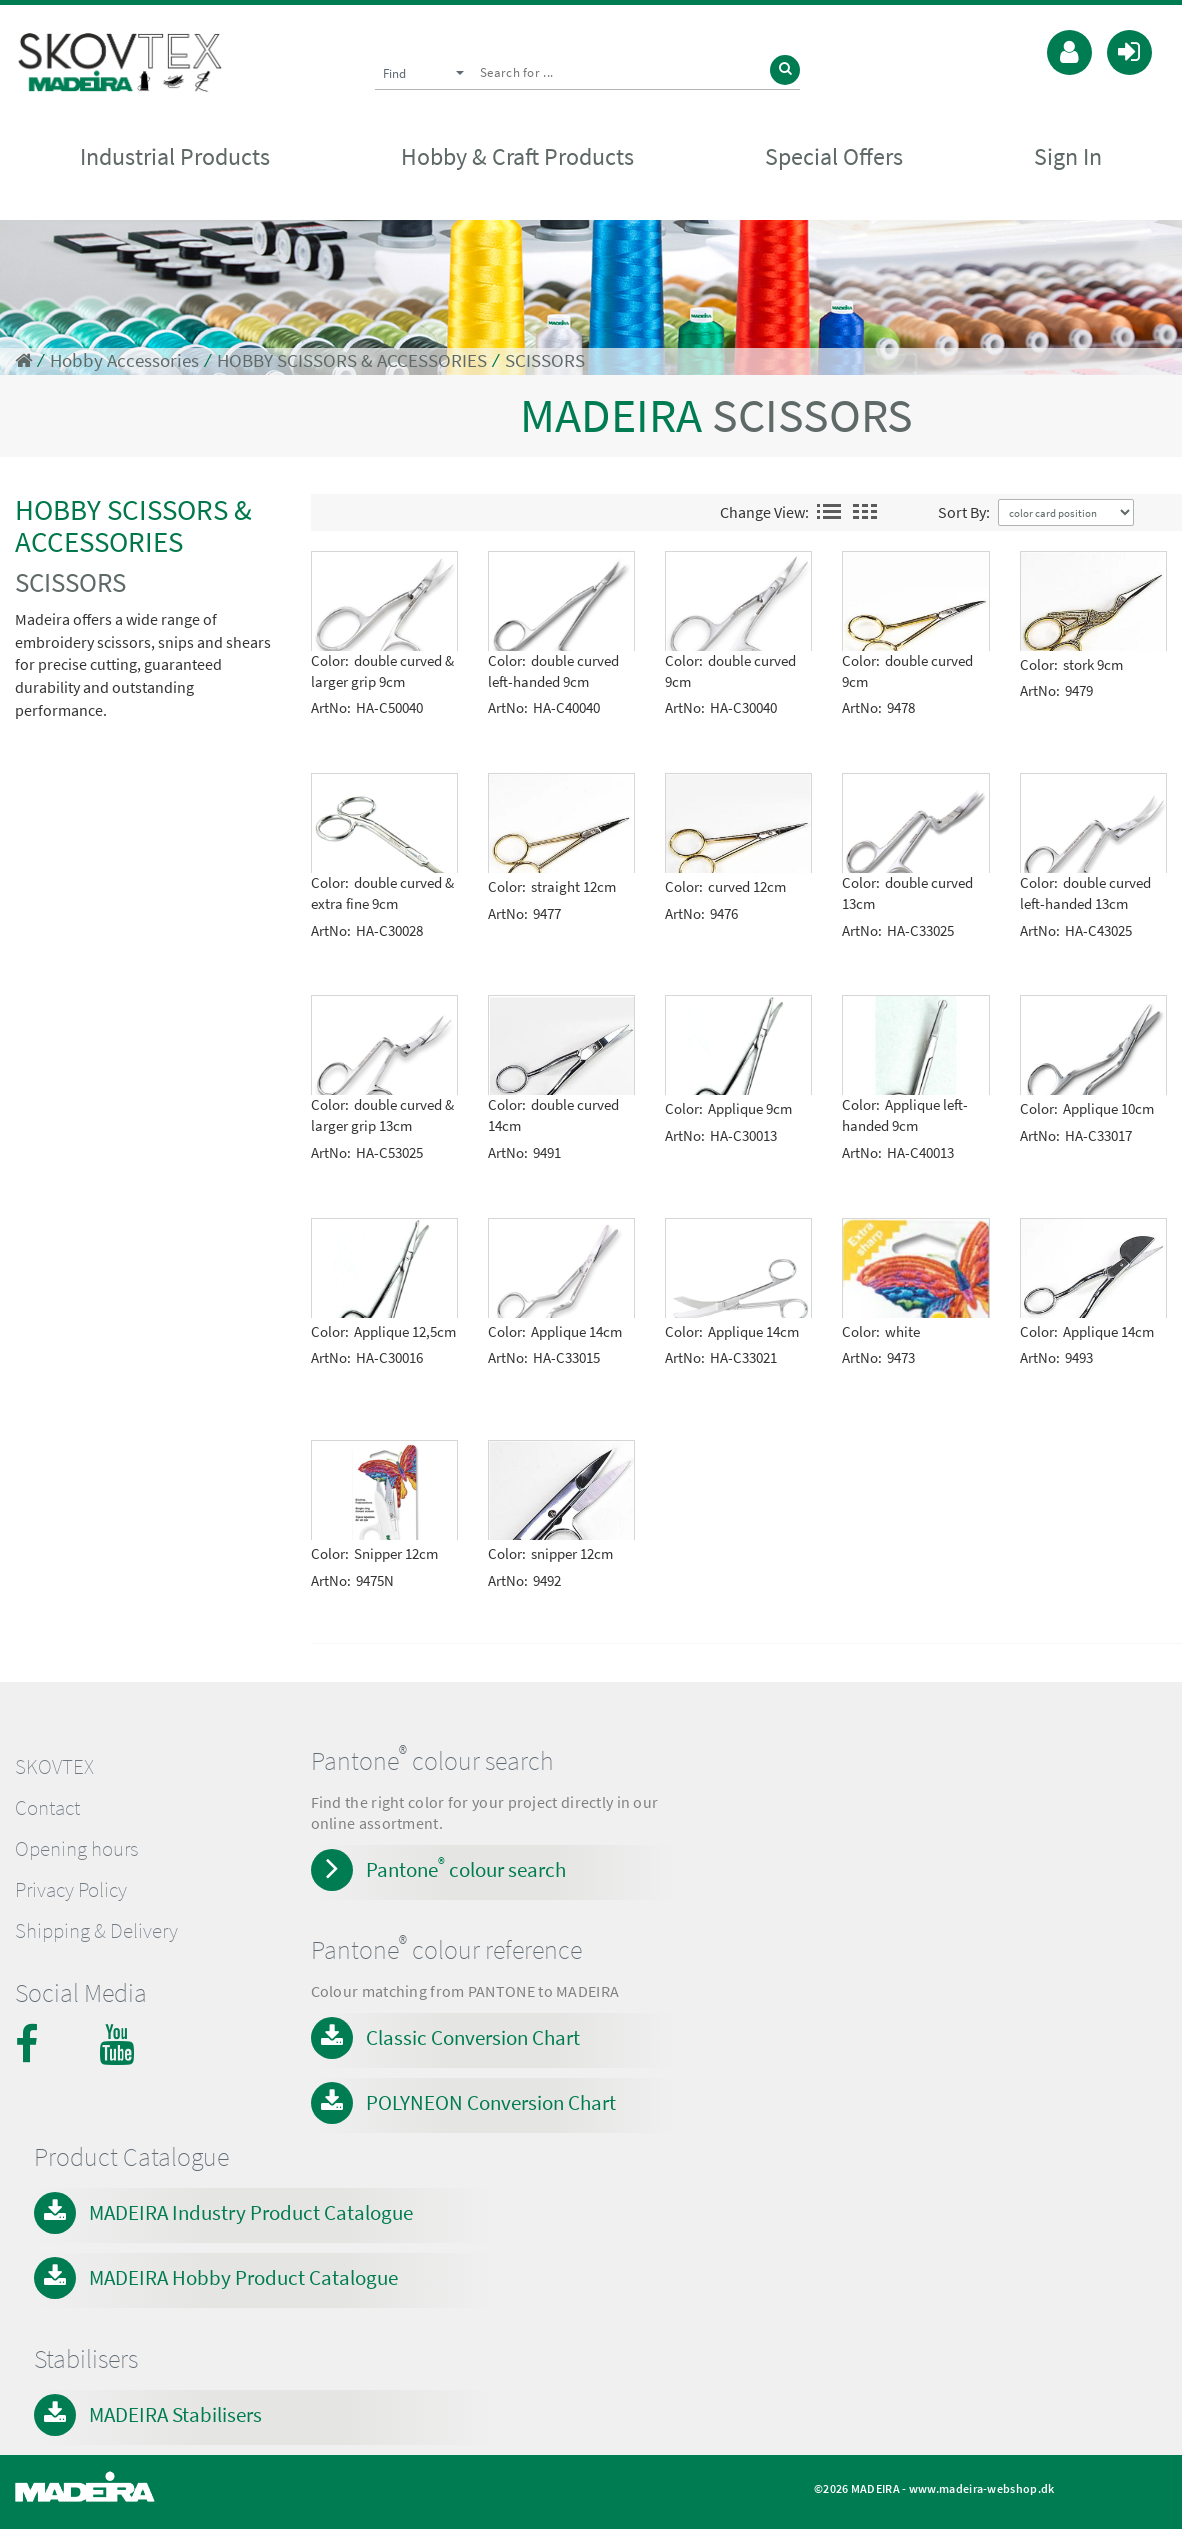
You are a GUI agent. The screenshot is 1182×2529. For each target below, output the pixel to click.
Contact (47, 1808)
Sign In (1068, 156)
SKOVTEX (54, 1767)
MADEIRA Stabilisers (175, 2414)
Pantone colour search (466, 1868)
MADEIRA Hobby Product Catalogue (243, 2277)
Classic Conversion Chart (473, 2037)
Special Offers (834, 156)
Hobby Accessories (124, 360)
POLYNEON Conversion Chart (491, 2102)
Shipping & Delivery (96, 1931)
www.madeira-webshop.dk (982, 2488)
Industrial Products (175, 156)
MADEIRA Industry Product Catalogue (251, 2212)
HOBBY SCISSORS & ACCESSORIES (352, 360)
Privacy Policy (71, 1890)
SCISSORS (545, 360)
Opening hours (76, 1849)
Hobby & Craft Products (517, 156)
